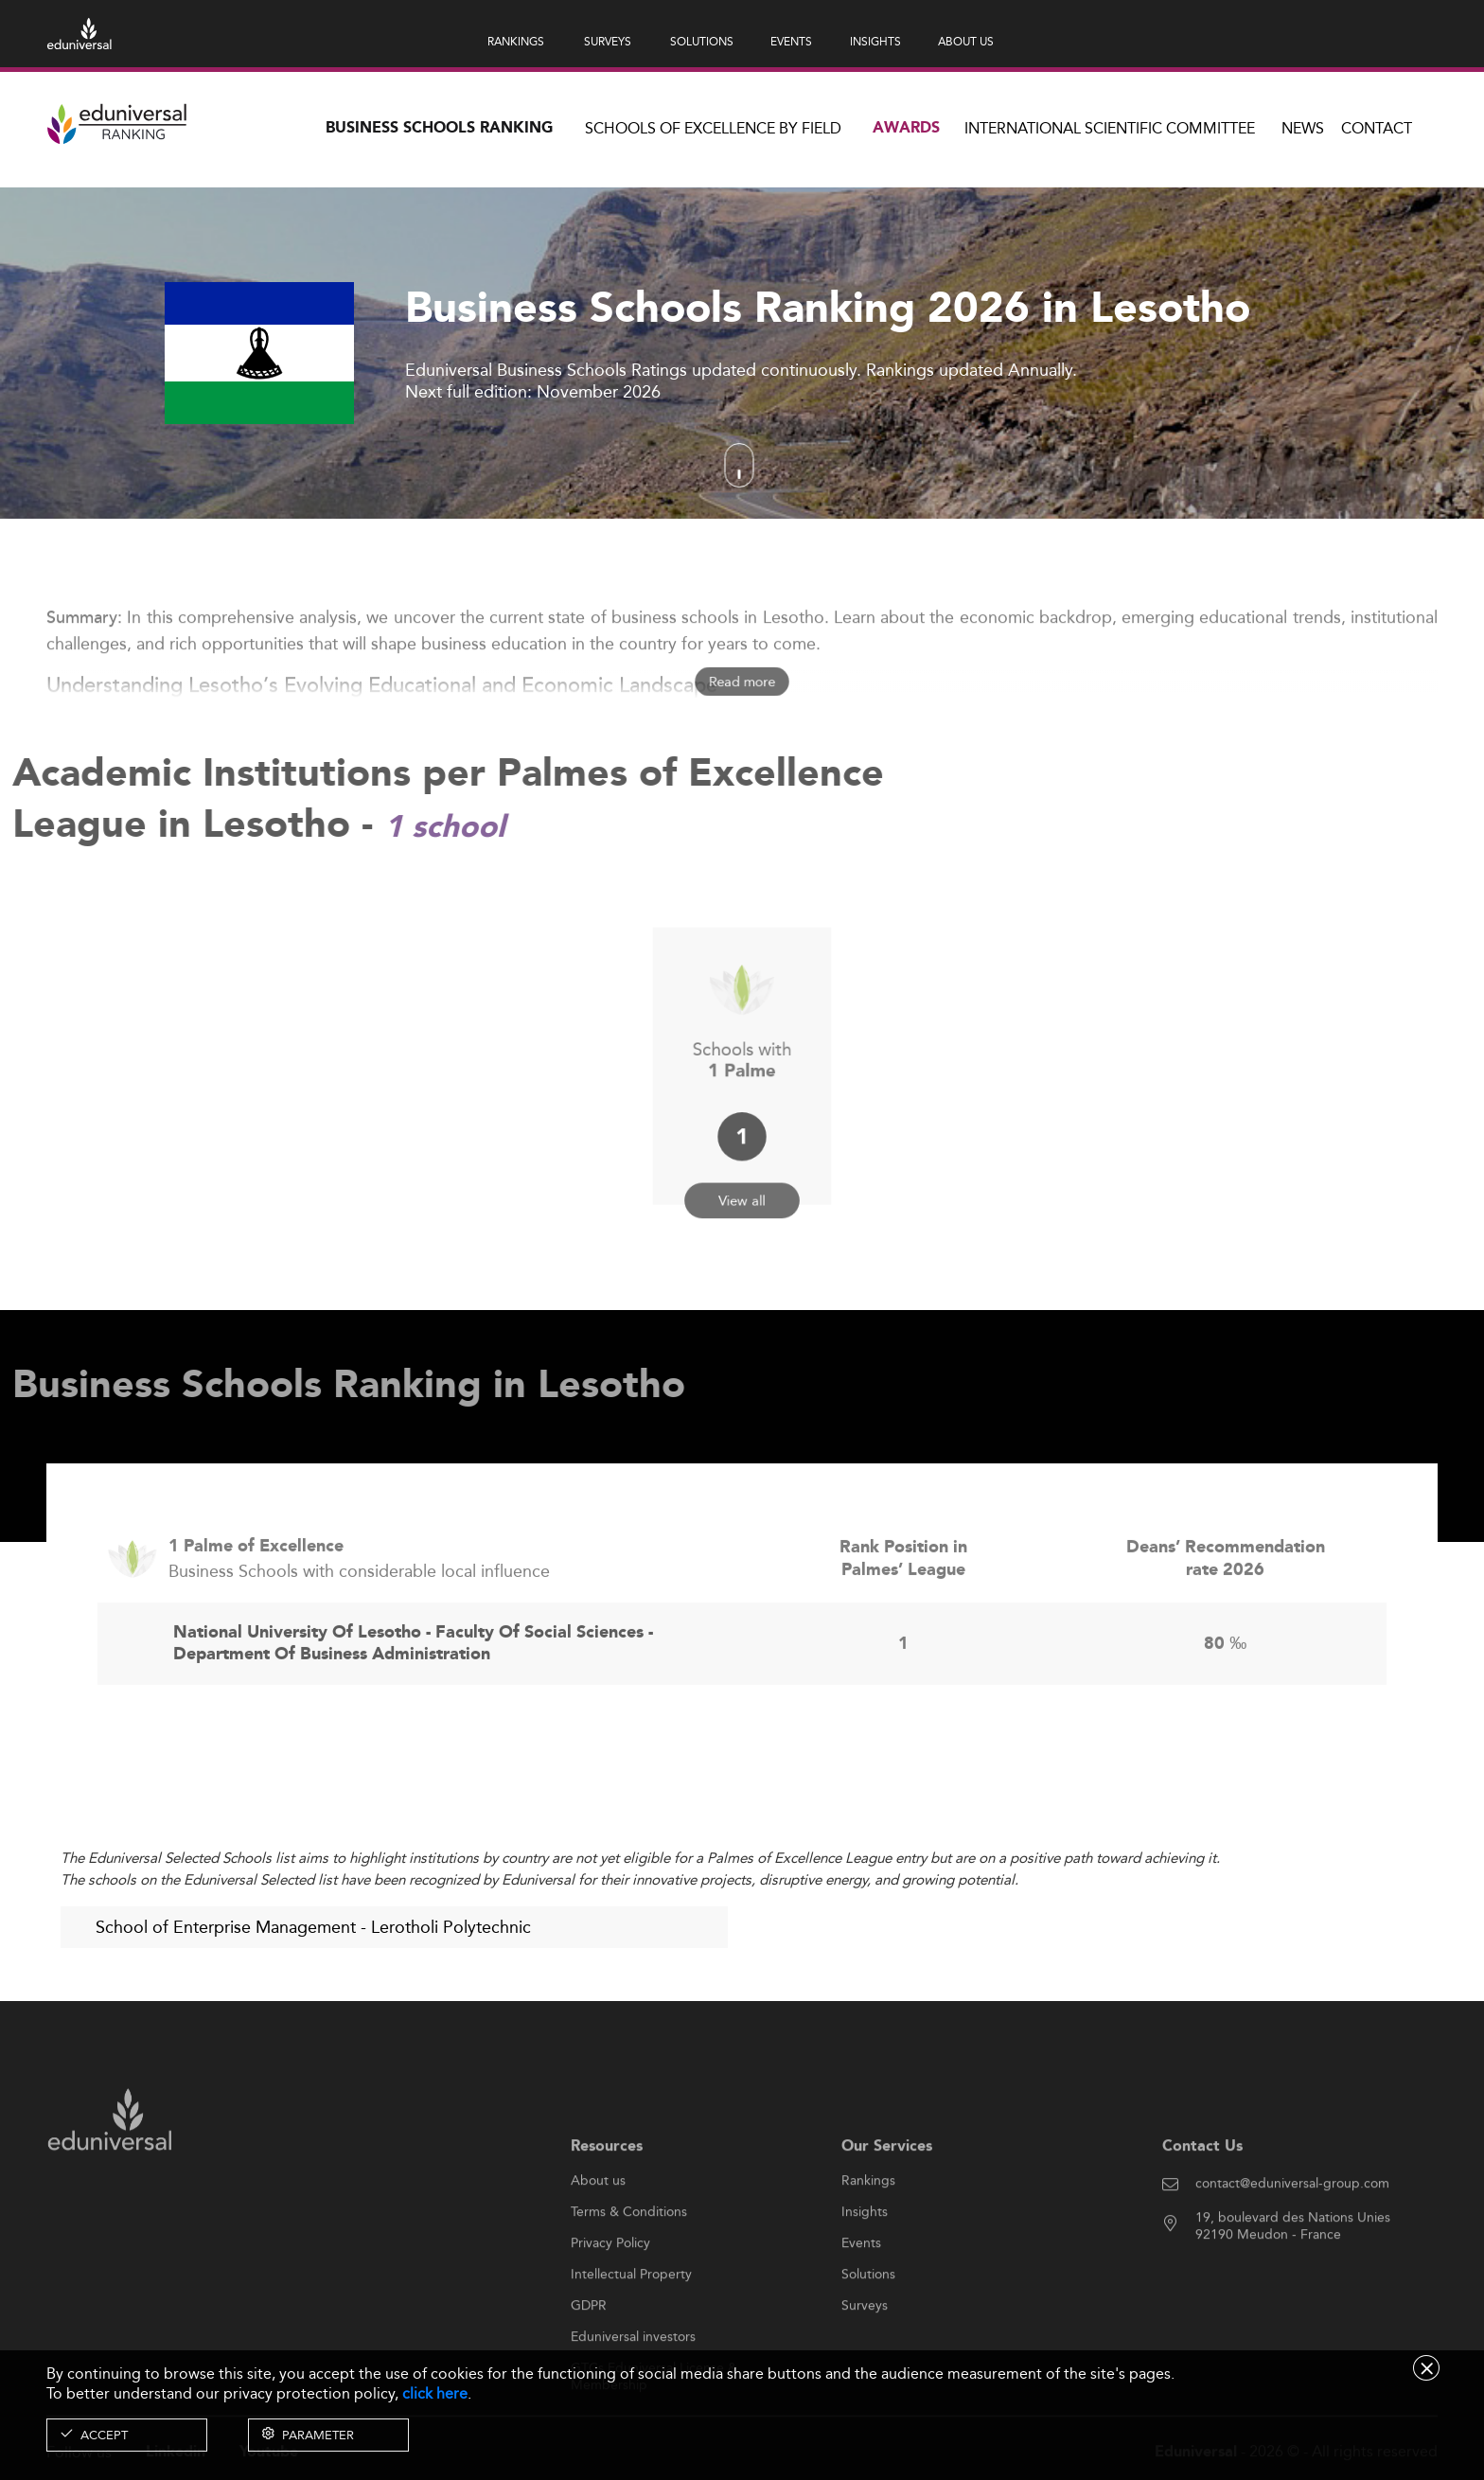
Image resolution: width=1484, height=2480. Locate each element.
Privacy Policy (610, 2300)
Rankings (868, 2237)
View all (741, 1166)
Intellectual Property (631, 2331)
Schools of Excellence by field (713, 128)
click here (435, 2393)
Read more (742, 682)
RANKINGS (515, 41)
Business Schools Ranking (439, 128)
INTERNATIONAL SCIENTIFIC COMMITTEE (1109, 128)
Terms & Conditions (629, 2268)
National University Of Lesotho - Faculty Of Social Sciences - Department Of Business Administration (413, 1701)
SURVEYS (607, 41)
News (1302, 128)
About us (598, 2237)
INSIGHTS (875, 41)
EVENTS (791, 41)
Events (861, 2300)
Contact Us (1202, 2203)
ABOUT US (966, 41)
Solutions (868, 2331)
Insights (864, 2268)
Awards (906, 128)
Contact (1376, 128)
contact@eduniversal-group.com (1292, 2240)
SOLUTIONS (701, 41)
